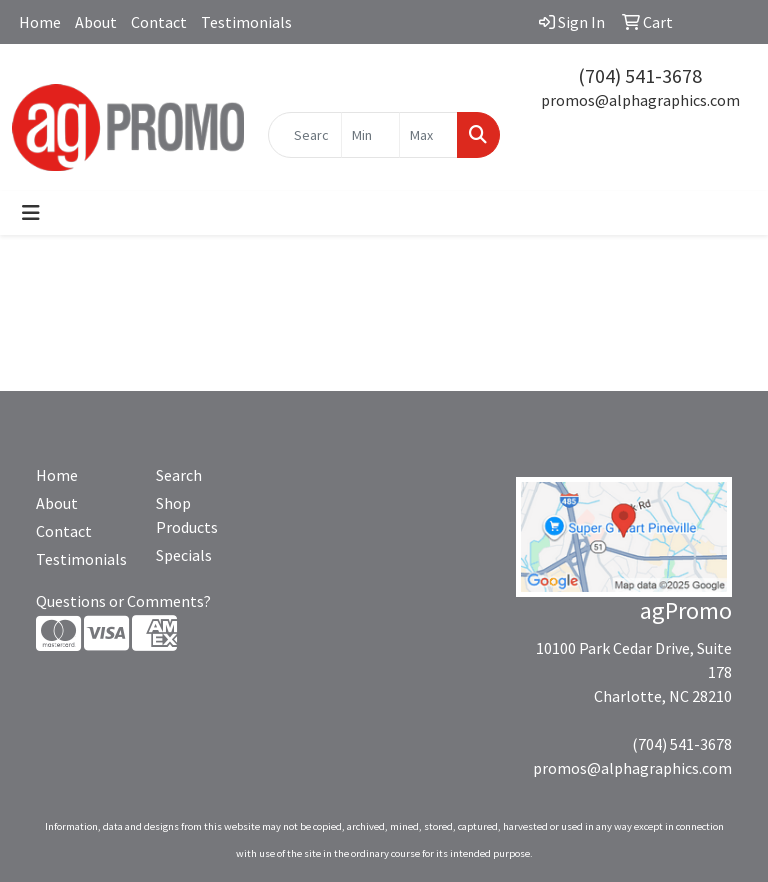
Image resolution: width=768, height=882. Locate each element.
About (96, 22)
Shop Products (187, 515)
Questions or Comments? (123, 601)
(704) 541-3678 (640, 75)
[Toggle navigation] (31, 213)
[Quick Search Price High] (428, 135)
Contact (159, 22)
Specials (184, 555)
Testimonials (246, 22)
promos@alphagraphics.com (640, 100)
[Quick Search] (305, 135)
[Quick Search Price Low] (370, 135)
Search (179, 475)
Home (40, 22)
